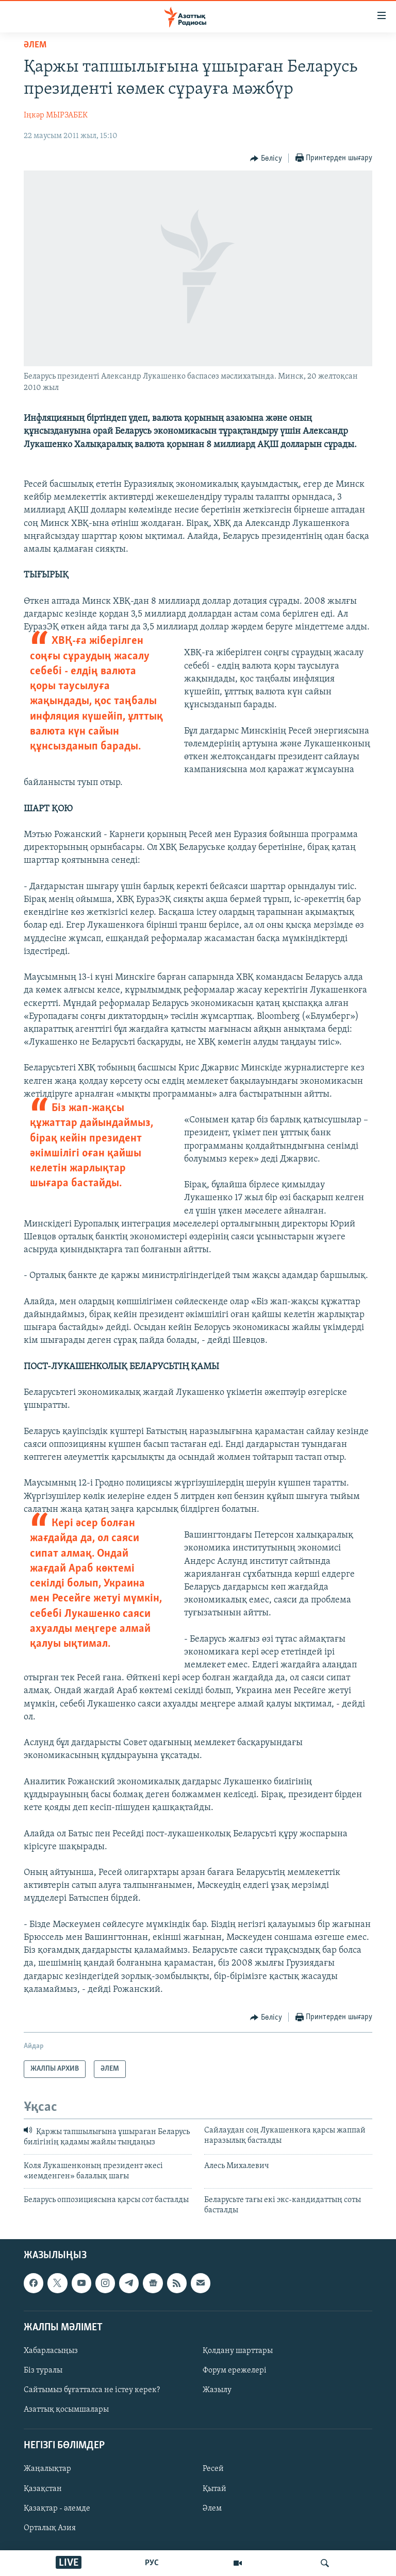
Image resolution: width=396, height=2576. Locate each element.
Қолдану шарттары (238, 2351)
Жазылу (217, 2390)
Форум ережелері (235, 2370)
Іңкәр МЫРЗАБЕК (56, 115)
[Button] (266, 158)
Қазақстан (43, 2489)
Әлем (212, 2508)
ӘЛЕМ (35, 45)
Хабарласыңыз (51, 2351)
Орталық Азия (50, 2528)
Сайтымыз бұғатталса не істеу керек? (92, 2390)
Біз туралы (43, 2370)
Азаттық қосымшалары (66, 2410)
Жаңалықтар (47, 2469)
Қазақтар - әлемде (57, 2508)
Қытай (214, 2489)
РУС (152, 2563)
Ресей (213, 2469)
